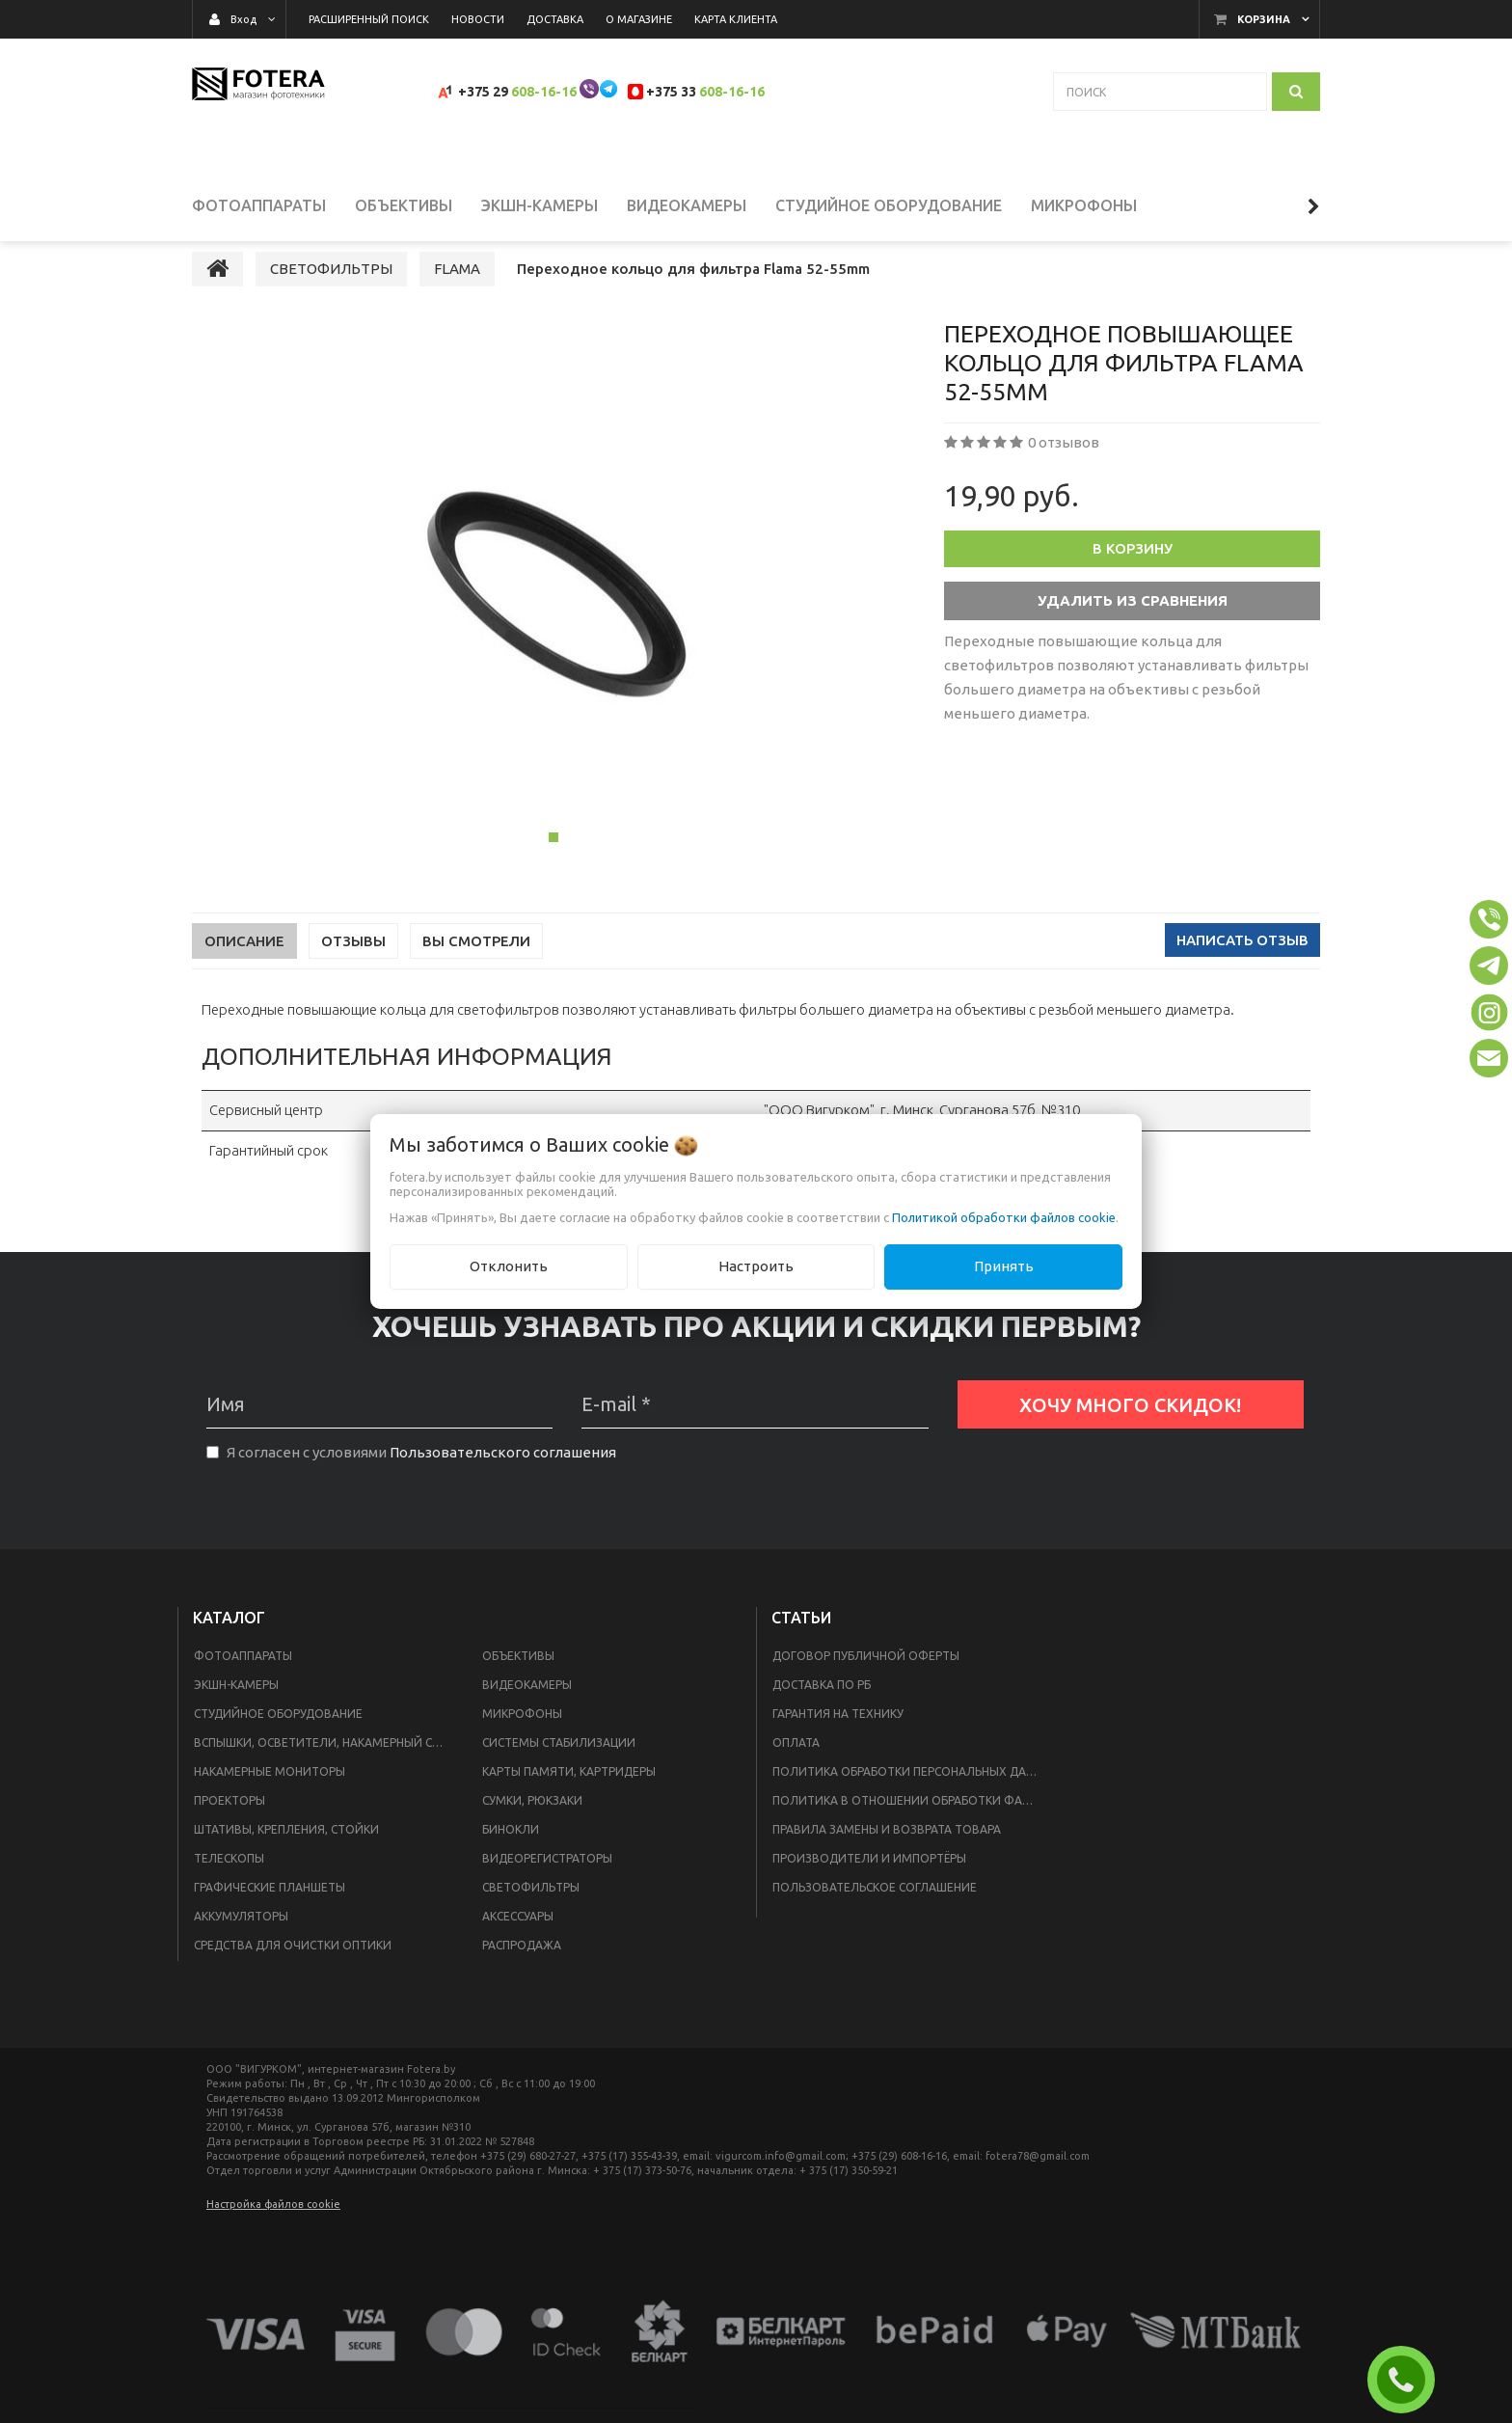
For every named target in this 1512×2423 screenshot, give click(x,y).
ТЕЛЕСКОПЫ (229, 1875)
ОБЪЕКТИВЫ (518, 1673)
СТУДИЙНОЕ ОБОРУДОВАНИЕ (278, 1731)
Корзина (1263, 19)
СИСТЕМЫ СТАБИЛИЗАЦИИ (558, 1760)
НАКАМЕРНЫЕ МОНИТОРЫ (269, 1789)
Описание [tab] (244, 959)
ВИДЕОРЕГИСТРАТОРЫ (547, 1875)
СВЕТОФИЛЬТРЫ (531, 1904)
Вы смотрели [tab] (476, 959)
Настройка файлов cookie (273, 2221)
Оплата (796, 1760)
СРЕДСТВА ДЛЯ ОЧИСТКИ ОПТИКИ (293, 1962)
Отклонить (509, 1266)
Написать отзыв (1242, 958)
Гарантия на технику (838, 1731)
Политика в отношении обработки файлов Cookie (911, 1817)
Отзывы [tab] (353, 959)
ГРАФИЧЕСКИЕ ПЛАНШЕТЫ (269, 1904)
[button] (1489, 919)
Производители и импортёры (869, 1875)
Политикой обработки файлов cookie (1004, 1217)
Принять (1004, 1266)
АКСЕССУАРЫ (518, 1933)
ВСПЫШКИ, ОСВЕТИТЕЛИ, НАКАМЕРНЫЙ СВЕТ (324, 1760)
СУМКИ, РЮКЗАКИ (532, 1817)
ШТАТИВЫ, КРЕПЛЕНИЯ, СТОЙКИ (286, 1846)
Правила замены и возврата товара (886, 1846)
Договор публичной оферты (865, 1673)
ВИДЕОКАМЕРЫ (527, 1702)
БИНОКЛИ (510, 1846)
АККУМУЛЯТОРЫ (241, 1933)
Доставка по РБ (821, 1702)
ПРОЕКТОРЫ (229, 1817)
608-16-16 (544, 91)
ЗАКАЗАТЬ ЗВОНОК (1409, 2379)
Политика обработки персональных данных (911, 1789)
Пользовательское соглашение (874, 1904)
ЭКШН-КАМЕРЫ (236, 1702)
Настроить (756, 1266)
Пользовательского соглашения (503, 1470)
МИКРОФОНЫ (522, 1731)
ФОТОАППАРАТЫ (243, 1673)
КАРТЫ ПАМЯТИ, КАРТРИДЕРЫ (569, 1789)
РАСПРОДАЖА (521, 1962)
